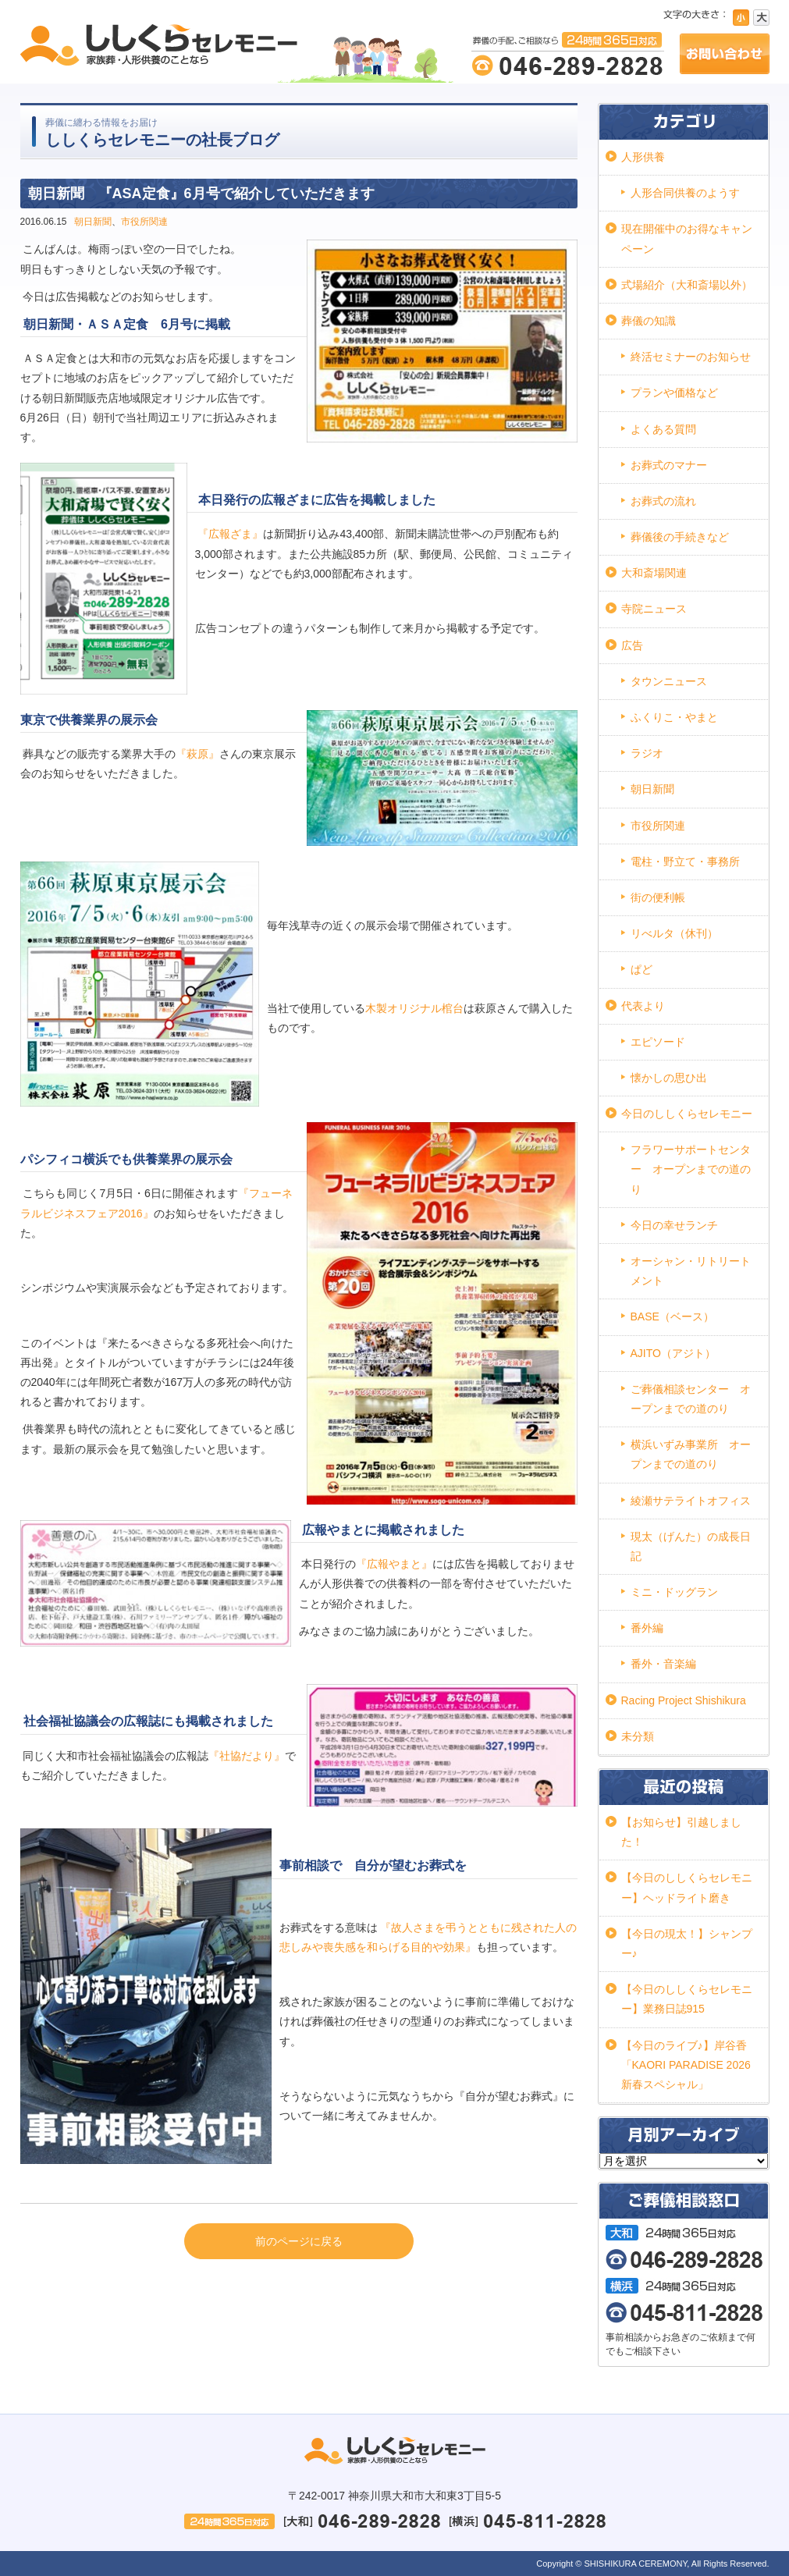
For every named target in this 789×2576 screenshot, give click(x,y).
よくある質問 (663, 429)
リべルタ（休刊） (674, 933)
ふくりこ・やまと (674, 717)
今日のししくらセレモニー (686, 1113)
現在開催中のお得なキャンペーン (686, 238)
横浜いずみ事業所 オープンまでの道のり (691, 1454)
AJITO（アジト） (673, 1353)
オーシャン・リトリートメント (691, 1271)
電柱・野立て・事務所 (685, 861)
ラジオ (647, 753)
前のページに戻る (299, 2241)
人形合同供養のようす (685, 193)
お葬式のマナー (669, 465)
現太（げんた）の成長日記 (691, 1546)
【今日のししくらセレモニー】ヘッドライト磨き (686, 1887)
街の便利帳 (658, 897)
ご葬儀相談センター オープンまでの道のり (691, 1399)
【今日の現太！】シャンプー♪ (686, 1944)
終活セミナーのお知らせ (691, 356)
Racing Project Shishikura (683, 1700)
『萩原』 (197, 754)
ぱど (641, 969)
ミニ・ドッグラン (674, 1592)
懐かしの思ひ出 (669, 1077)
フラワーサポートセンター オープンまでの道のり (691, 1169)
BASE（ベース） (672, 1316)
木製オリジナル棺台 (414, 1008)
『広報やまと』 (394, 1564)
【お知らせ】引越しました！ (681, 1832)
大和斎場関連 (654, 573)
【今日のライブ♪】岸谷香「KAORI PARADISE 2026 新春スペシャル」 (686, 2065)
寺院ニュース (654, 608)
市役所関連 (144, 221)
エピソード (658, 1042)
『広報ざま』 (230, 534)
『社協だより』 (246, 1756)
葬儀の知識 (648, 320)
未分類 (637, 1736)
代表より (643, 1006)
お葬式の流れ (663, 501)
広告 (632, 645)
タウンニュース (669, 681)
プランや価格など (674, 392)
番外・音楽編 (663, 1664)
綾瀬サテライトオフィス (691, 1500)
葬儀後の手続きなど (680, 537)
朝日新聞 (93, 221)
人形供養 (643, 157)
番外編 (647, 1628)
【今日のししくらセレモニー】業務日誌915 (686, 1999)
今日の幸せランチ (674, 1225)
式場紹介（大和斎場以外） (686, 285)
